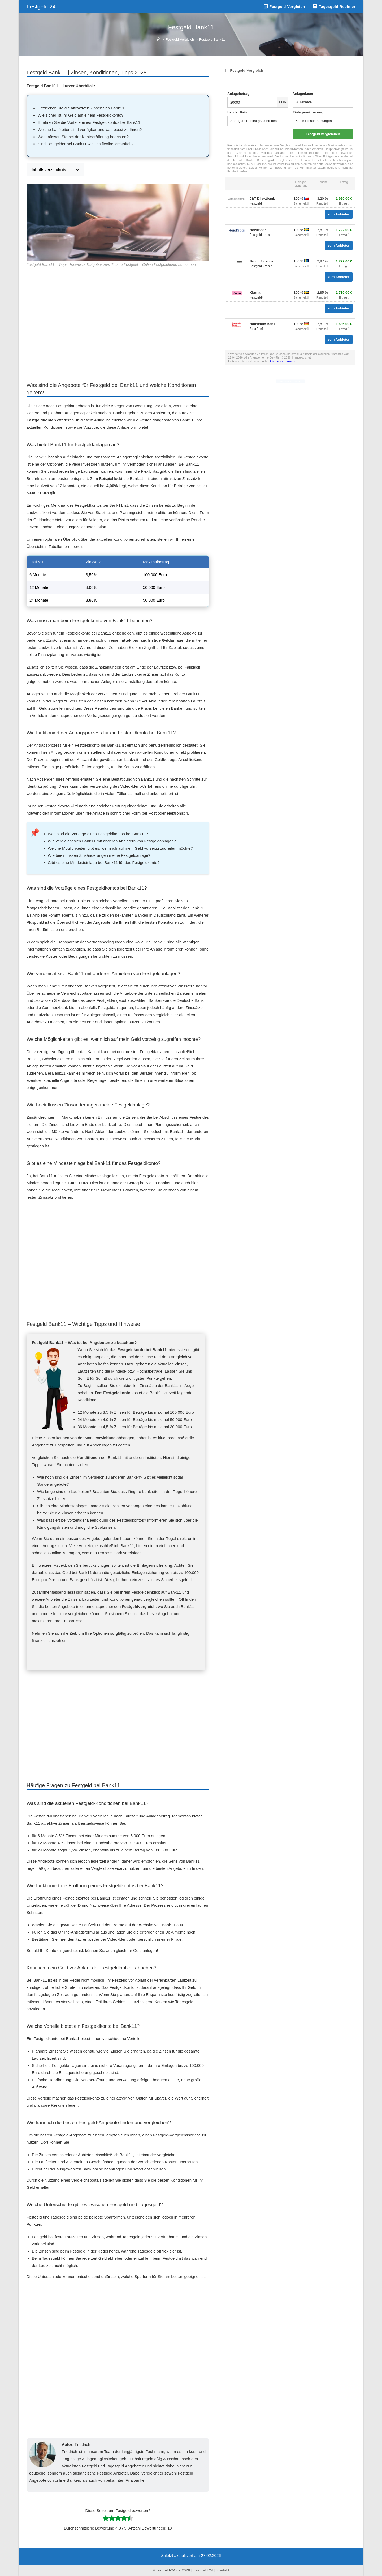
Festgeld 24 (41, 6)
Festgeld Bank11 (212, 39)
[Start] (158, 39)
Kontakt (222, 2570)
